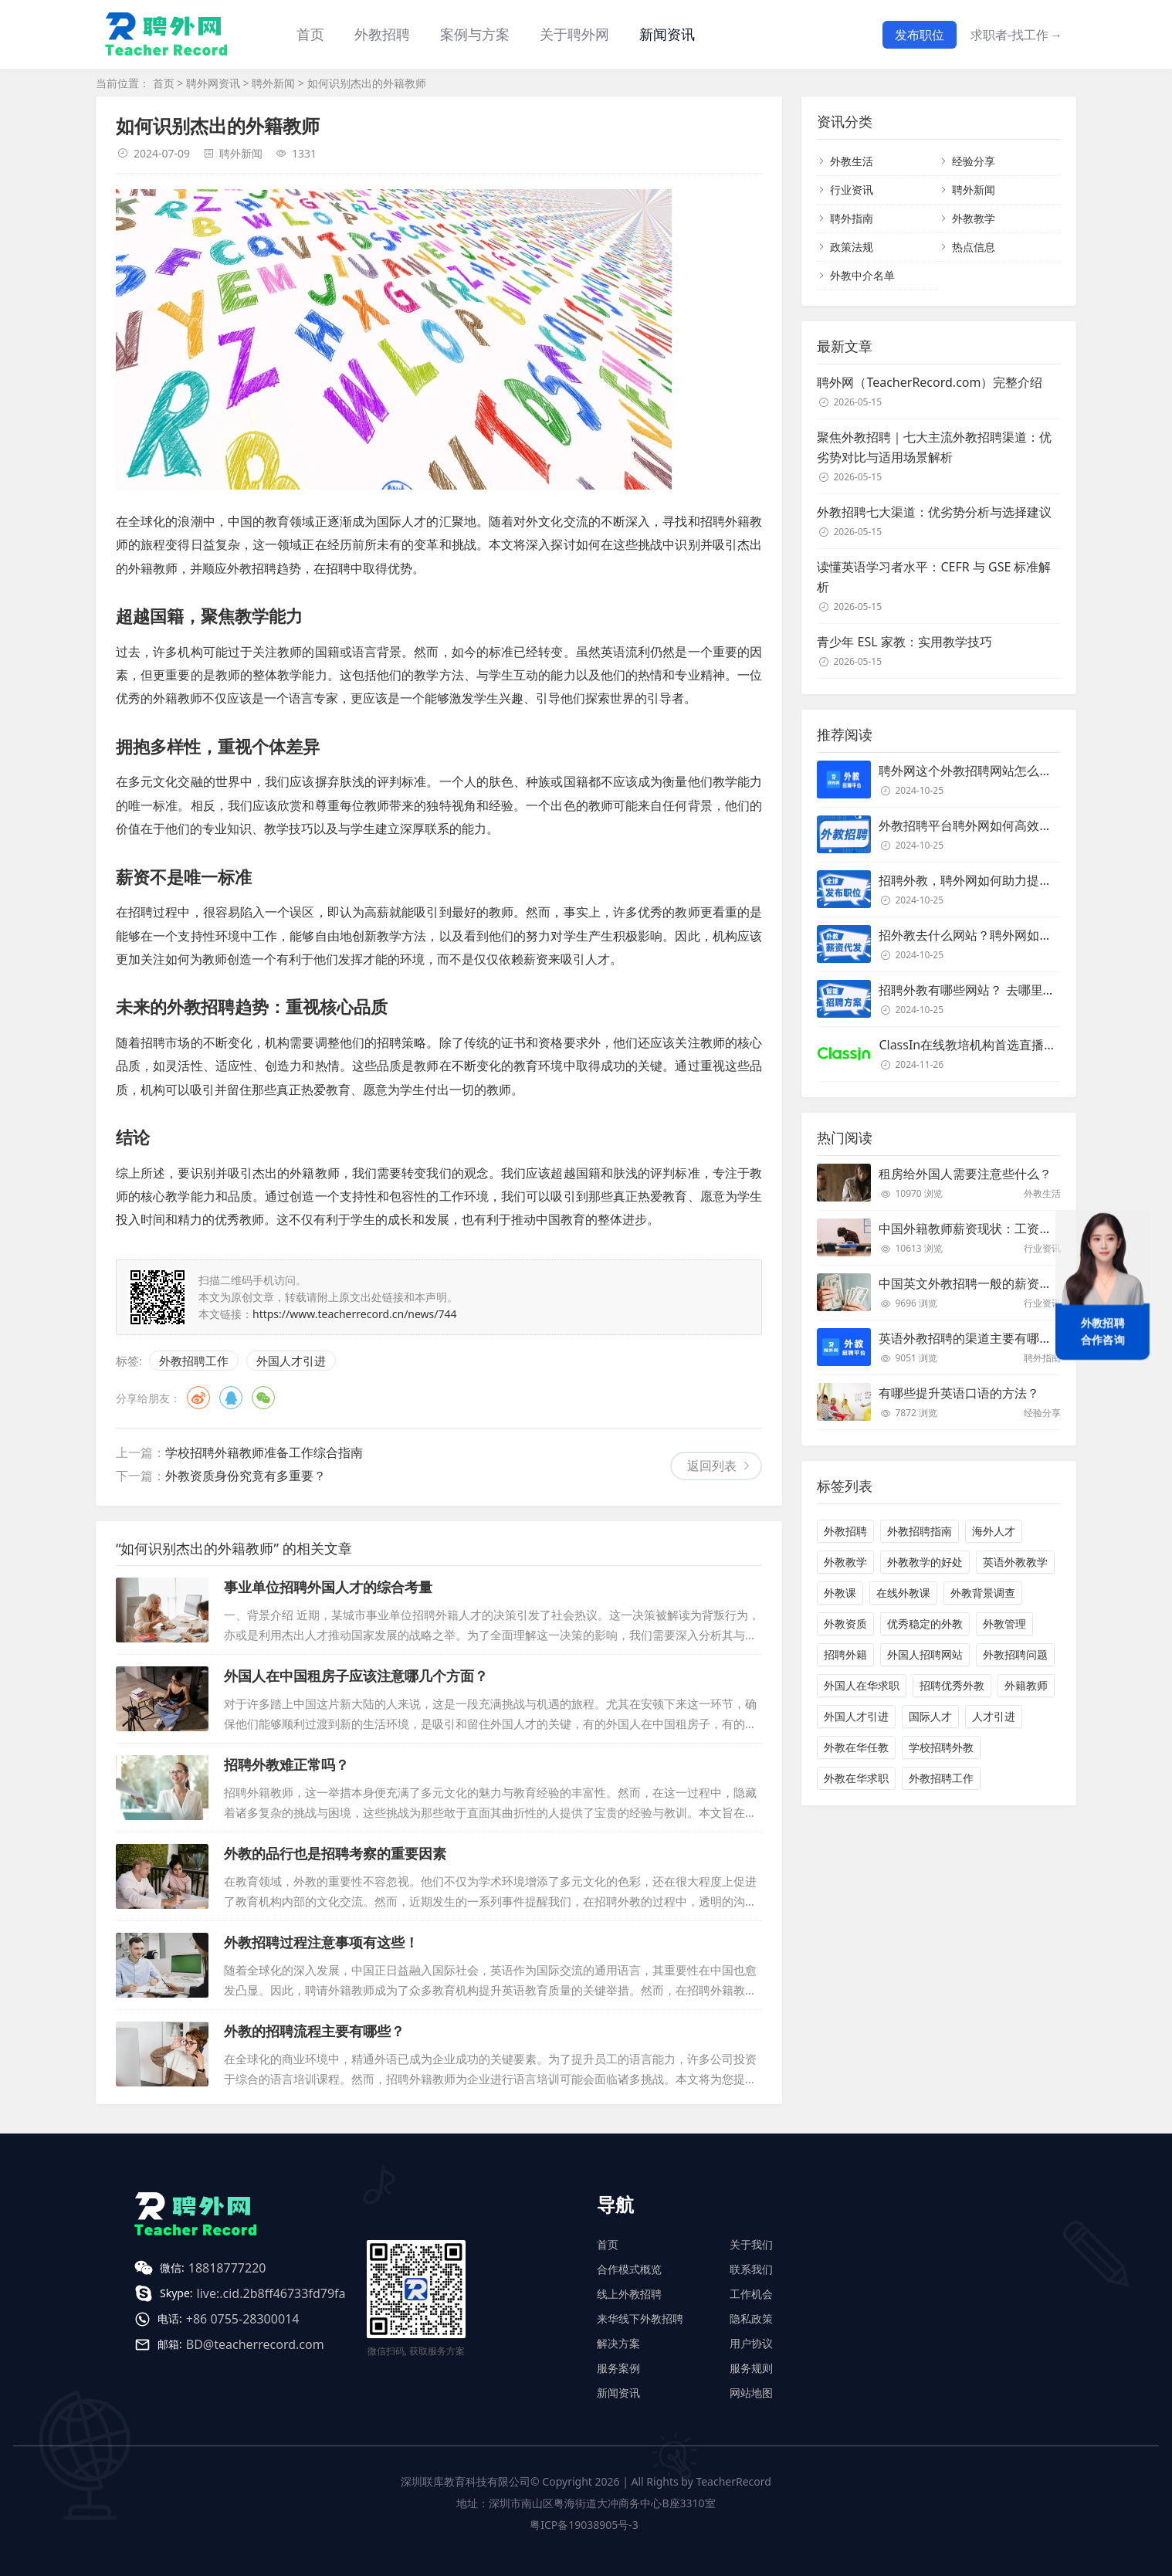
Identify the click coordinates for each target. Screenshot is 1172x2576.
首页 (310, 34)
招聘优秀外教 (952, 1685)
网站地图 (751, 2392)
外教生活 (851, 161)
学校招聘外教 (941, 1747)
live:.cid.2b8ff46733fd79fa (271, 2293)
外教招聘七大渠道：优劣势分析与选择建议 (934, 511)
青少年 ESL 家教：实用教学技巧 (904, 641)
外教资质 (845, 1623)
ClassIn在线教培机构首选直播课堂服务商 (992, 1044)
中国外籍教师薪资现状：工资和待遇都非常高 (1002, 1228)
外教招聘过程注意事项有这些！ (321, 1942)
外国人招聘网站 (925, 1654)
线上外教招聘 (629, 2293)
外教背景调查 (982, 1592)
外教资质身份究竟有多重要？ (245, 1475)
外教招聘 (845, 1531)
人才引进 (993, 1716)
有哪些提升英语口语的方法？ (959, 1393)
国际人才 (930, 1716)
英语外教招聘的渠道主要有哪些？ (971, 1338)
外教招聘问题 (1015, 1654)
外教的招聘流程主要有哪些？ (314, 2031)
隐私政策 (751, 2318)
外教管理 (1004, 1623)
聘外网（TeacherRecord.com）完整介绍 (929, 382)
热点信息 (973, 246)
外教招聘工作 (194, 1360)
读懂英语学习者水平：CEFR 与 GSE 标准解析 (934, 576)
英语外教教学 (1015, 1561)
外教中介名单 (862, 275)
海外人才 (993, 1531)
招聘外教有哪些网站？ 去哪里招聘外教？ (991, 989)
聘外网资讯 (213, 83)
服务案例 (618, 2368)
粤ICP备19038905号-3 (584, 2524)
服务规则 (751, 2368)
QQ (230, 1397)
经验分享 (973, 161)
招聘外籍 (845, 1654)
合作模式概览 (629, 2269)
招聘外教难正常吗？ (286, 1764)
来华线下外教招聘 (640, 2318)
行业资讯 (851, 189)
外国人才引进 (291, 1360)
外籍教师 (1026, 1685)
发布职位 (919, 34)
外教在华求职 (856, 1778)
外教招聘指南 (919, 1531)
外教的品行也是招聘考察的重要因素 (335, 1853)
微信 (263, 1397)
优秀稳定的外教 (925, 1623)
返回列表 (712, 1465)
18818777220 (227, 2267)
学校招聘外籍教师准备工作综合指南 (264, 1452)
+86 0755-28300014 (243, 2318)
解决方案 (618, 2343)
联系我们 (751, 2269)
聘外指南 (851, 218)
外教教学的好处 (925, 1561)
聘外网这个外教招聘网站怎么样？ (971, 770)
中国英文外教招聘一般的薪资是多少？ (984, 1283)
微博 (198, 1397)
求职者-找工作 (1016, 34)
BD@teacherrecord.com (255, 2344)
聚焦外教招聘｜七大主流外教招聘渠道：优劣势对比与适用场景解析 (934, 447)
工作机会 (751, 2293)
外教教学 (973, 218)
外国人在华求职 (861, 1685)
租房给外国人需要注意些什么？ (965, 1173)
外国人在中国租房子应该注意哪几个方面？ (356, 1675)
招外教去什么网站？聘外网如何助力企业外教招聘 (1014, 935)
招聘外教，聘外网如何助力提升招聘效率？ (996, 880)
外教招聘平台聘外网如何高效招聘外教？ (990, 825)
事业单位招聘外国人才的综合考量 (328, 1587)
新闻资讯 (667, 34)
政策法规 (851, 246)
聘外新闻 (273, 83)
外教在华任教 (856, 1747)
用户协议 (751, 2343)
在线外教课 (903, 1592)
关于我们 (751, 2244)
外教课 (840, 1592)
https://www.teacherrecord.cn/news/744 (354, 1314)
